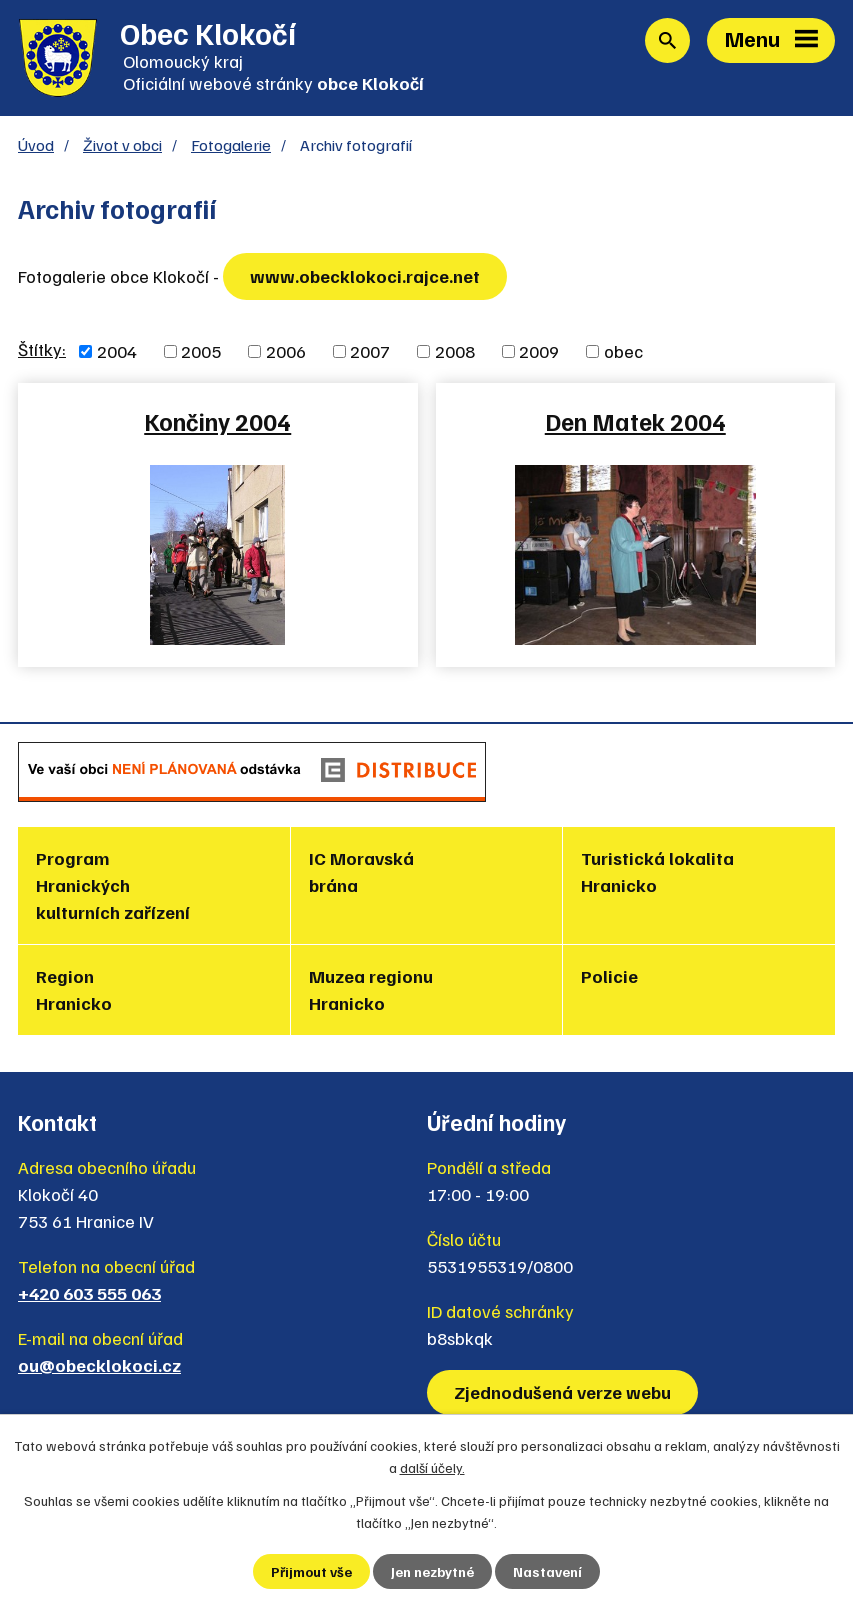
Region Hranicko (74, 989)
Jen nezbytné (432, 1571)
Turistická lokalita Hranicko (657, 871)
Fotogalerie (231, 144)
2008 (455, 351)
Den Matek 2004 (635, 421)
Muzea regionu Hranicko (371, 989)
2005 (201, 351)
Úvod (36, 144)
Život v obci (122, 144)
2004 (117, 351)
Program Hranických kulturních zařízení (113, 885)
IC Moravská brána (361, 871)
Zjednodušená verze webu (562, 1392)
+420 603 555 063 (89, 1293)
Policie (609, 976)
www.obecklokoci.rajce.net (365, 276)
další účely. (432, 1467)
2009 (539, 351)
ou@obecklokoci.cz (99, 1365)
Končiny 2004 (217, 421)
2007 (370, 351)
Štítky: (42, 349)
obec (623, 351)
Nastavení (547, 1571)
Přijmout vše (311, 1571)
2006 (286, 351)
